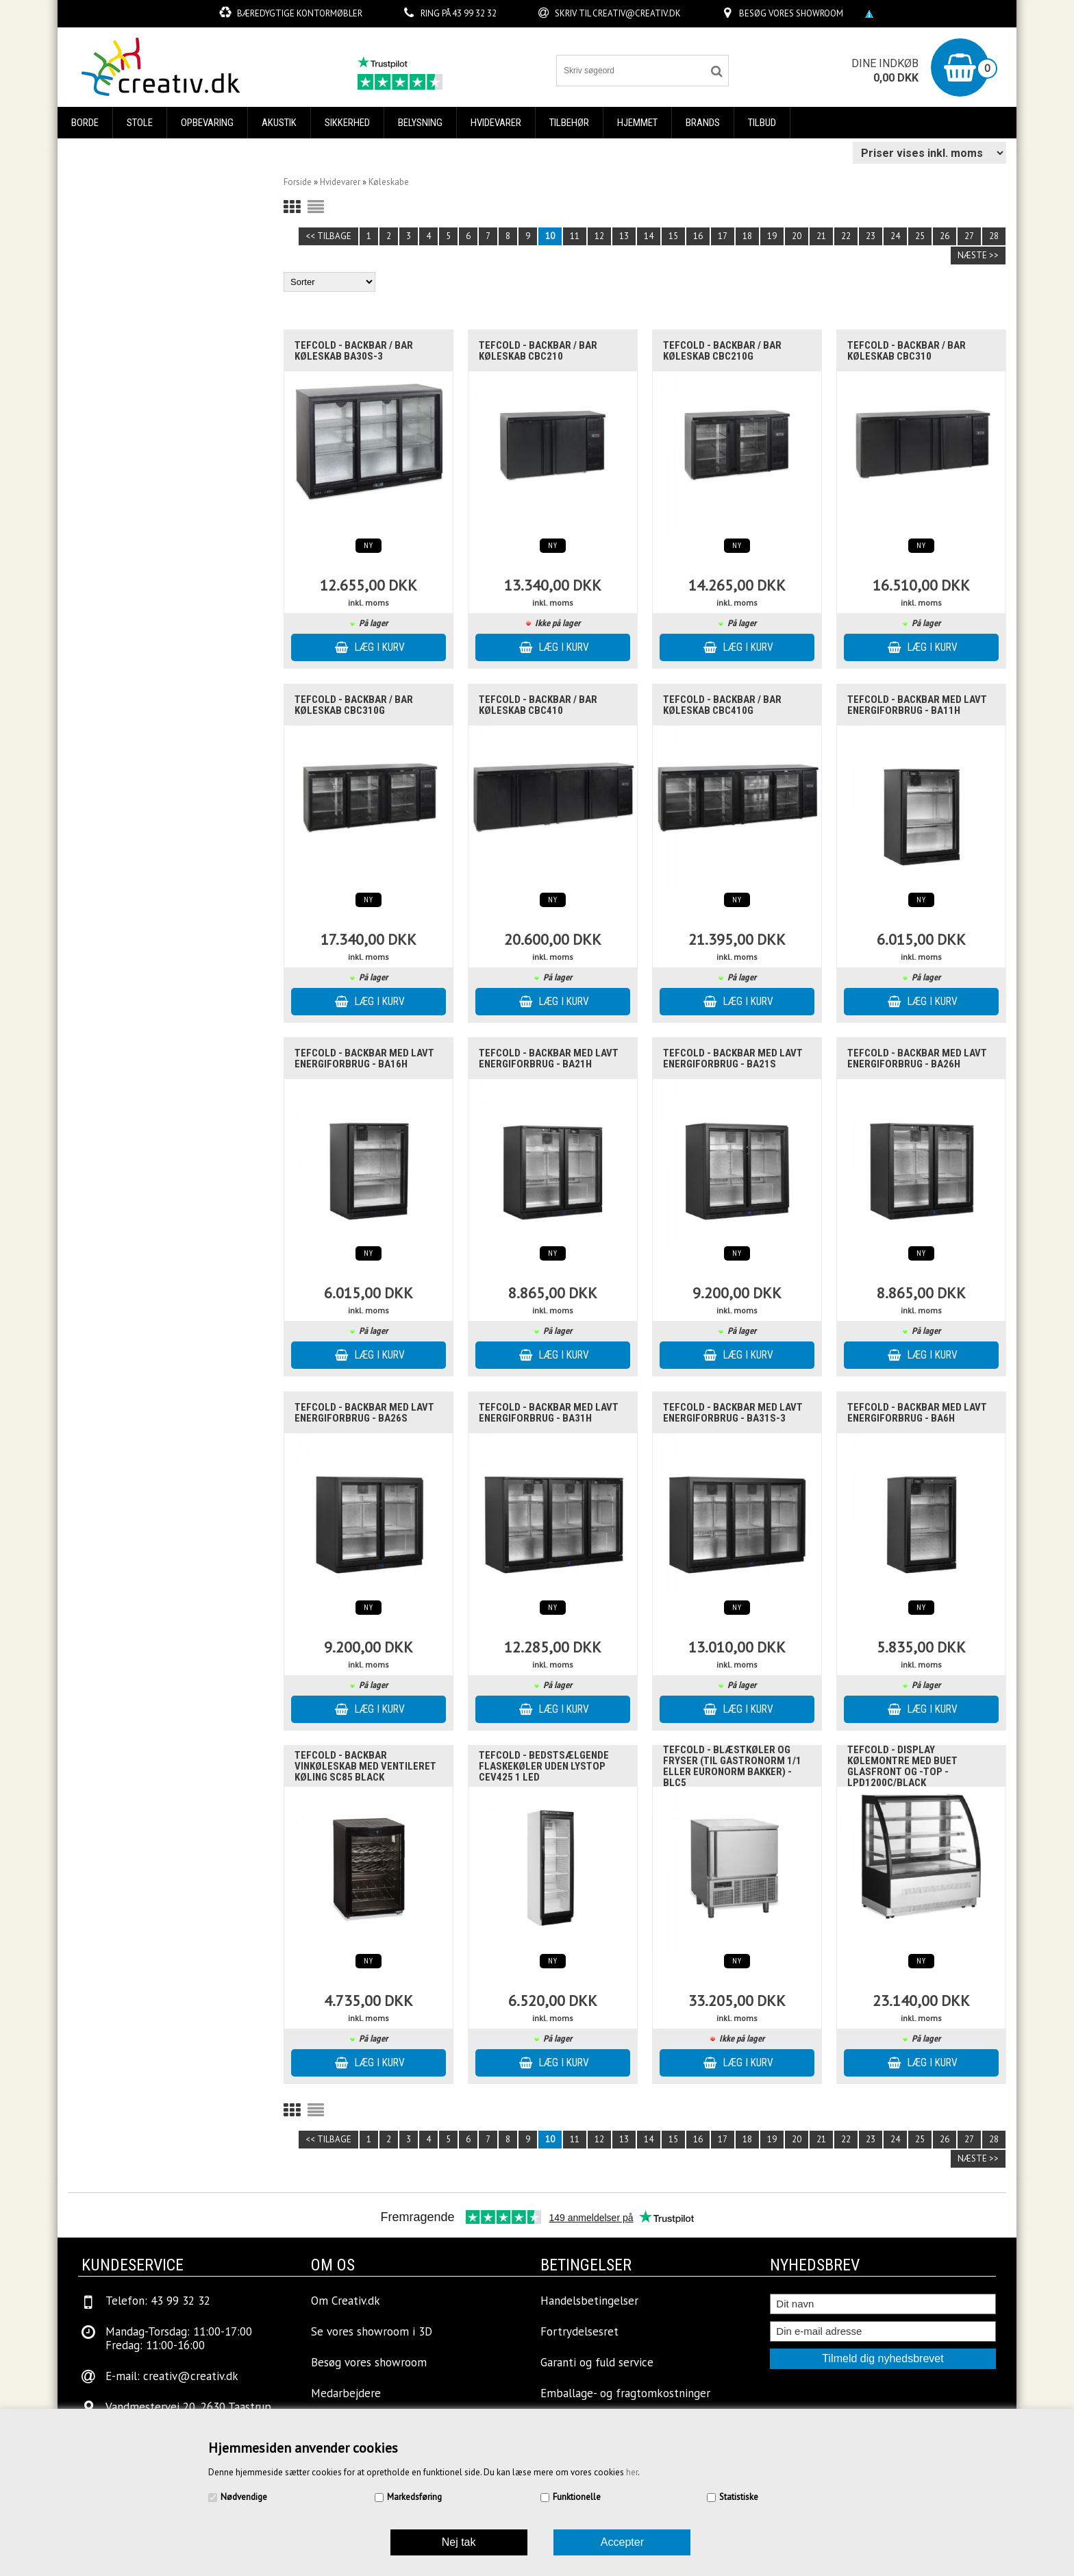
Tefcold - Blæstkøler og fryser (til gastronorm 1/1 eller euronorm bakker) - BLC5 (732, 1766)
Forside (298, 182)
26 (944, 236)
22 (846, 236)
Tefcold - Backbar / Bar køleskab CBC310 (906, 350)
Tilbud (762, 122)
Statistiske (738, 2497)
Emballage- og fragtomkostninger (625, 2393)
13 (624, 236)
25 (920, 236)
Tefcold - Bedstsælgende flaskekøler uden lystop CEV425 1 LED (544, 1766)
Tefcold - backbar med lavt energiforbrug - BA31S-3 (733, 1412)
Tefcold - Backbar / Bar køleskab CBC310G (354, 705)
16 (698, 236)
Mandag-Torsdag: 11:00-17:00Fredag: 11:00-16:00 (178, 2338)
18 (747, 236)
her (632, 2472)
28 (994, 236)
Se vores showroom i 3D (371, 2331)
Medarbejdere (346, 2393)
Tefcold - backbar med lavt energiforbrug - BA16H (364, 1058)
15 (673, 236)
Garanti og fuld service (596, 2362)
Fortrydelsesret (579, 2331)
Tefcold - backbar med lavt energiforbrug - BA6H (917, 1412)
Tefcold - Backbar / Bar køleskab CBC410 (538, 705)
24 (895, 236)
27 (969, 236)
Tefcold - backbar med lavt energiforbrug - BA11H (917, 705)
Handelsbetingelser (589, 2300)
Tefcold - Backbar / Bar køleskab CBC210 (538, 350)
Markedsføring (414, 2497)
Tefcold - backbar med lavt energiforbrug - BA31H (549, 1412)
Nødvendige (244, 2497)
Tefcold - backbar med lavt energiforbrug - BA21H (549, 1058)
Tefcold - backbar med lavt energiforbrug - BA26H (917, 1058)
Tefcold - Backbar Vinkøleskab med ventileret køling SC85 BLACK (365, 1766)
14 (648, 236)
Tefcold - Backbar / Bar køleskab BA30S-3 (354, 350)
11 (574, 236)
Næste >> (978, 255)
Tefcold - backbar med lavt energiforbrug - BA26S (364, 1412)
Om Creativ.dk (345, 2300)
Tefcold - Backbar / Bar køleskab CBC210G (722, 350)
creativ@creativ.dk (636, 13)
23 (870, 236)
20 (796, 236)
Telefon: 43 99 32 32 (157, 2300)
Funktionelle (577, 2497)
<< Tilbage (328, 236)
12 (599, 236)
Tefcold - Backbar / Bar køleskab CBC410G (722, 705)
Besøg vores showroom (791, 13)
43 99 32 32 (474, 13)
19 (772, 236)
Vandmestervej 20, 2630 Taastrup (188, 2406)
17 (722, 236)
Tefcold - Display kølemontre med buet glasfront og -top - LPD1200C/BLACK (902, 1766)
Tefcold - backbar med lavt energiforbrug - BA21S (733, 1058)
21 (821, 236)
